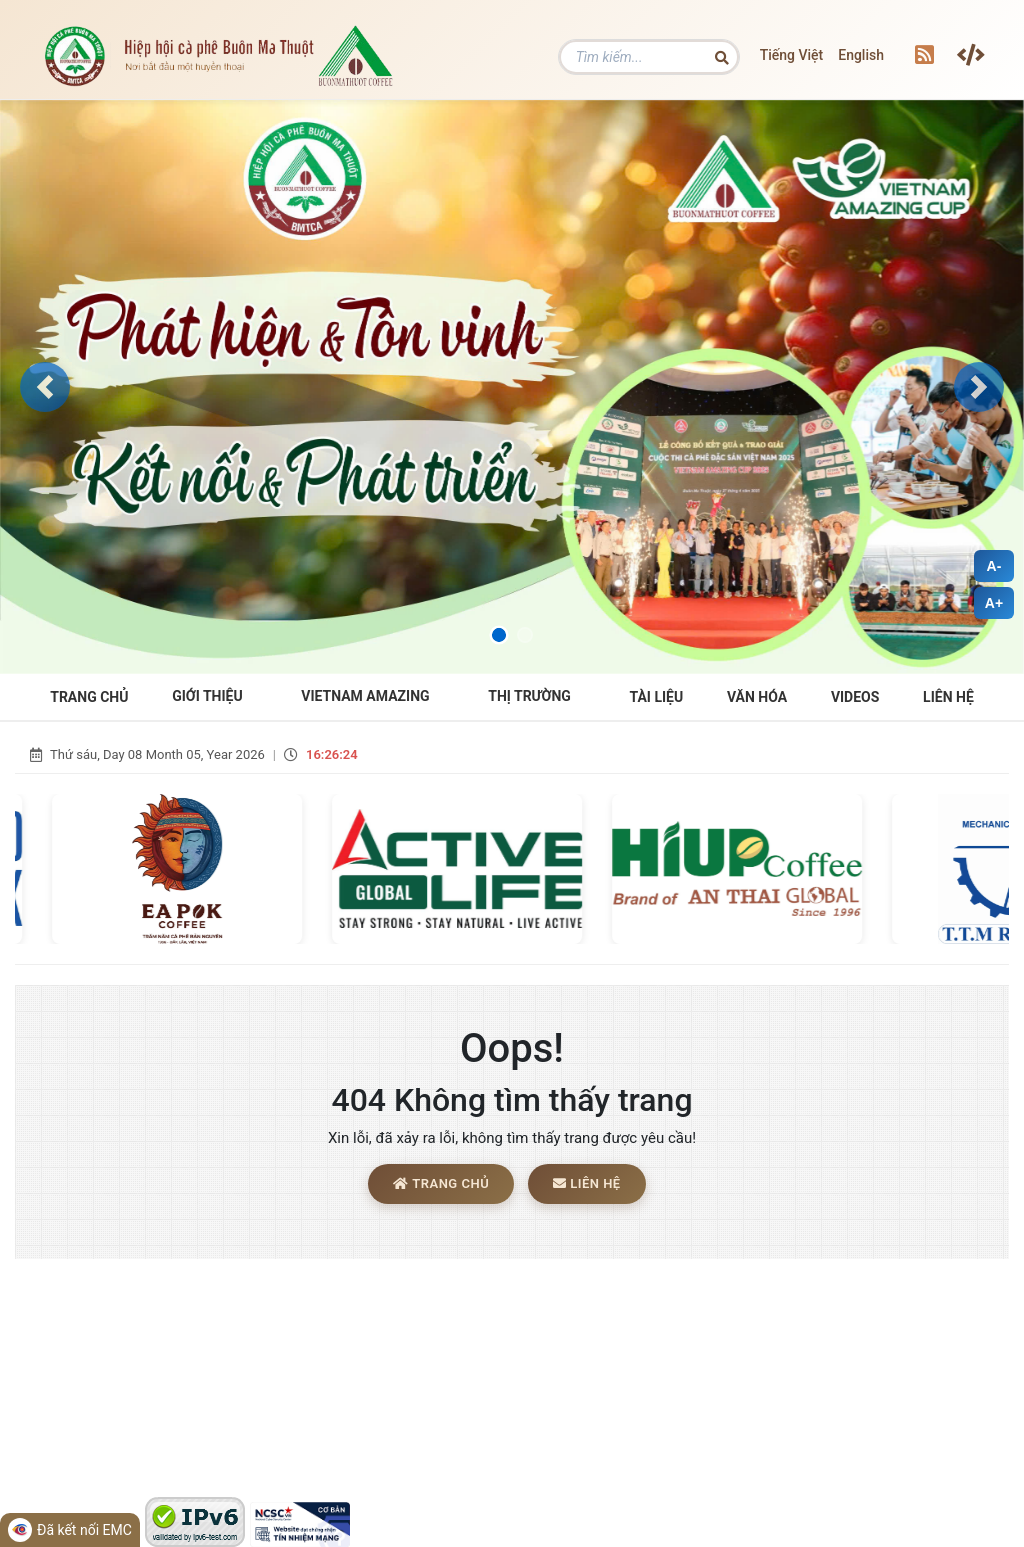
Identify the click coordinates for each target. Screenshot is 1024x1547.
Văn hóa (757, 697)
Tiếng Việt (792, 55)
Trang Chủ (89, 697)
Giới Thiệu (207, 696)
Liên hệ (948, 697)
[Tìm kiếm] (649, 57)
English (861, 55)
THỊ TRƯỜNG (529, 696)
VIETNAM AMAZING (365, 696)
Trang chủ (441, 1183)
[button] (45, 387)
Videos (855, 697)
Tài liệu (657, 697)
